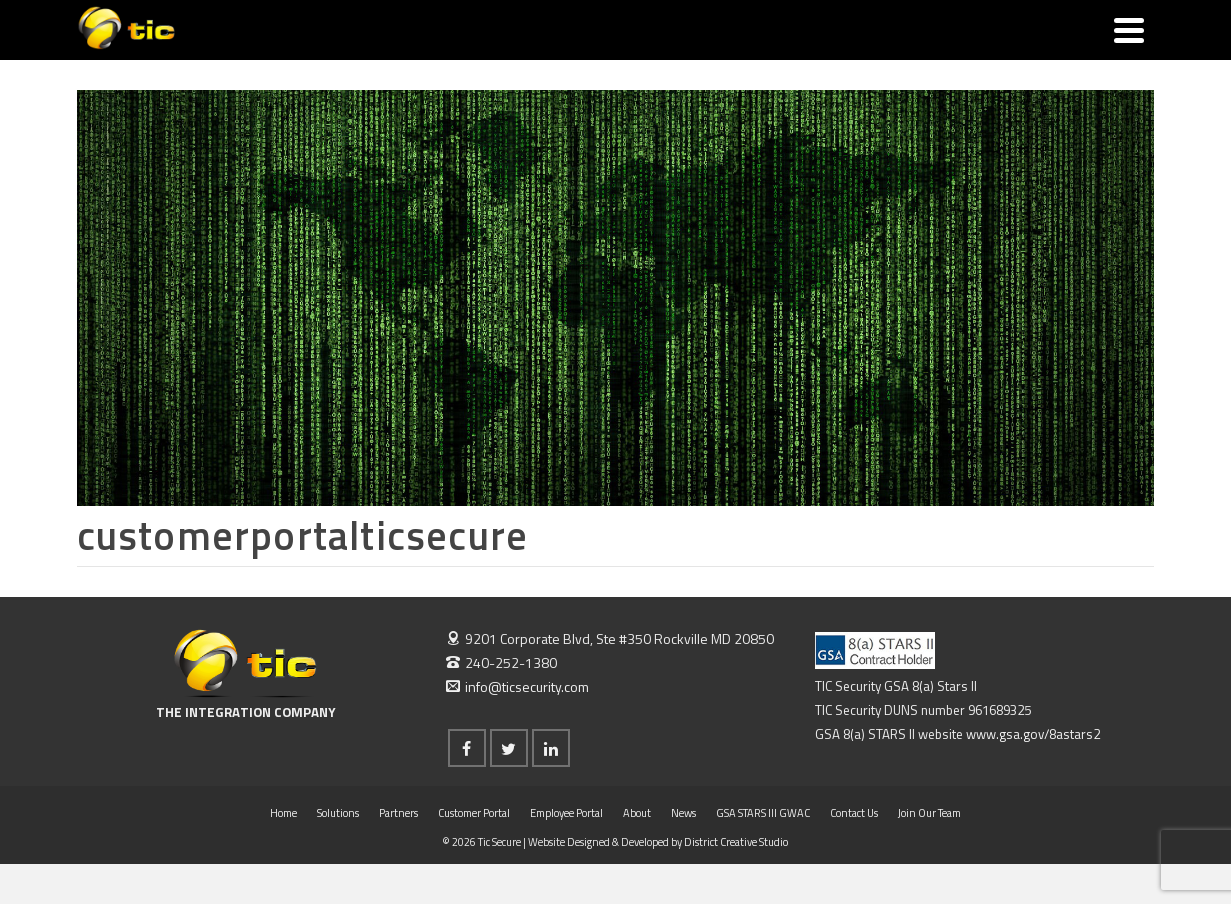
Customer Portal (474, 813)
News (683, 813)
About (637, 813)
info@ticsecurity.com (517, 686)
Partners (398, 813)
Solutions (338, 813)
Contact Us (854, 813)
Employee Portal (566, 813)
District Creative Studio (736, 842)
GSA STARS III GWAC (763, 813)
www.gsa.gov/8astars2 (1033, 734)
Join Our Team (929, 813)
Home (283, 813)
